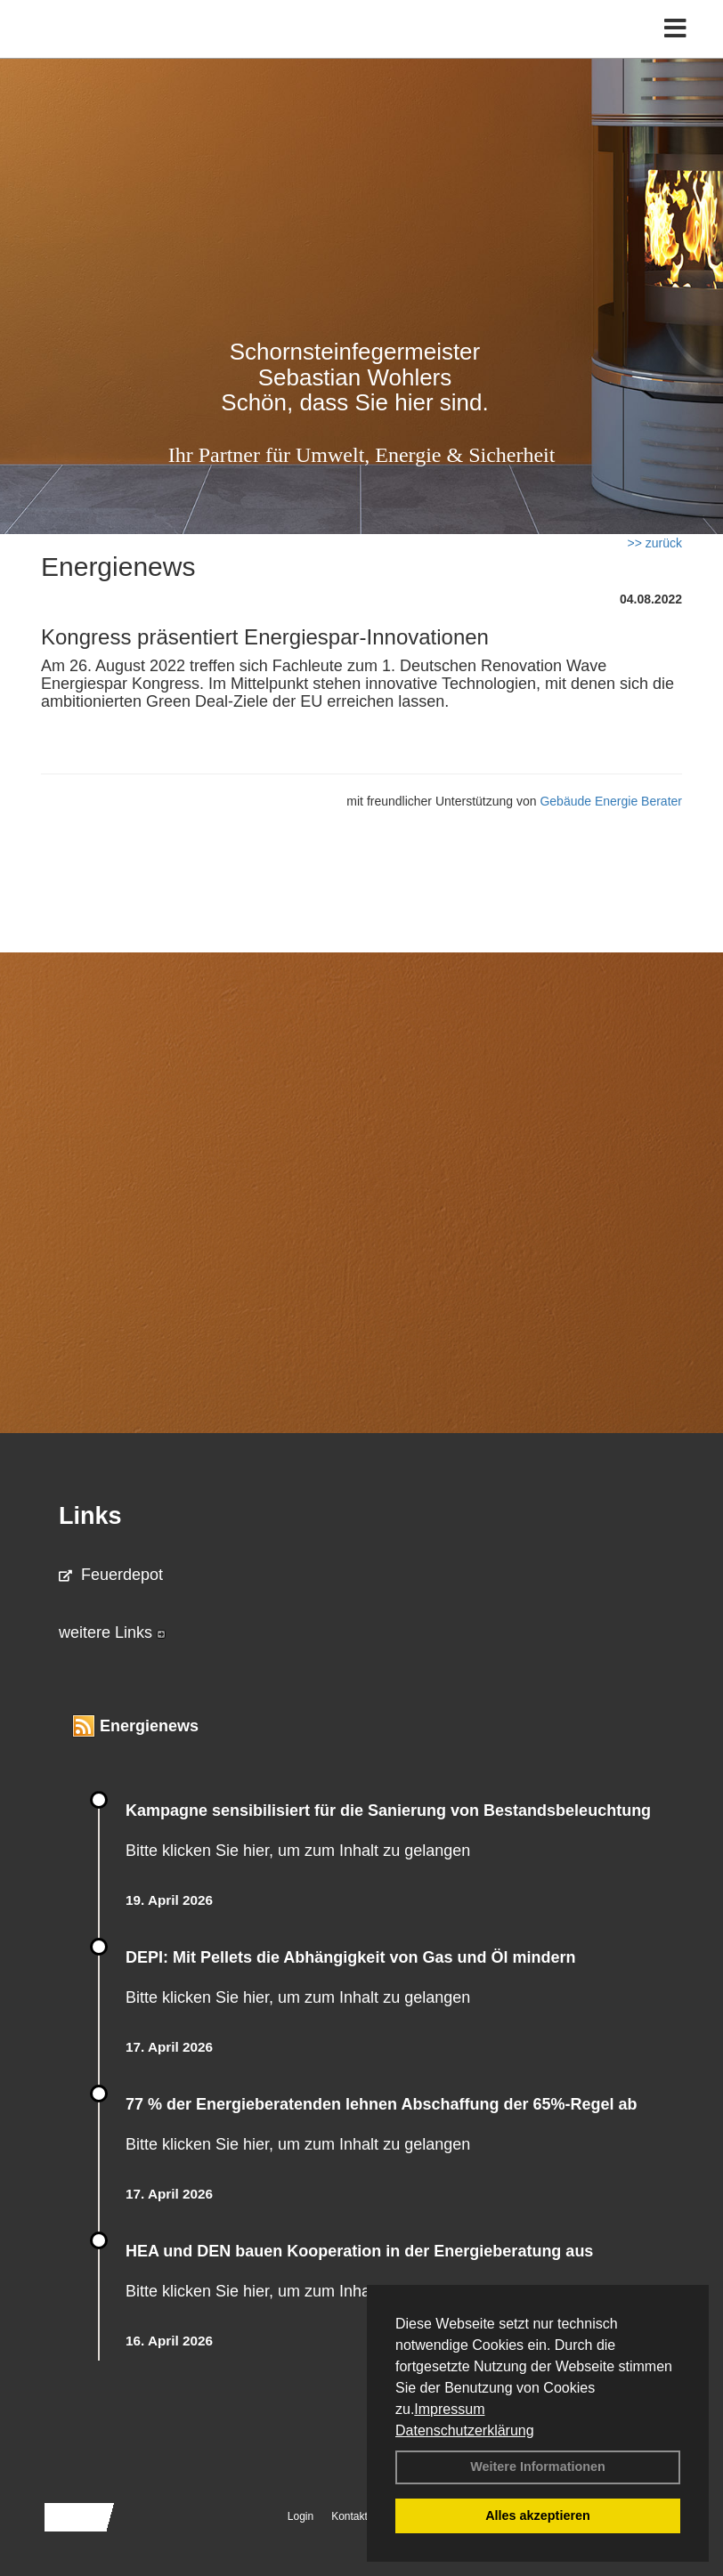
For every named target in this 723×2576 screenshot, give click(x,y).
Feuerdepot (111, 1575)
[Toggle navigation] (675, 29)
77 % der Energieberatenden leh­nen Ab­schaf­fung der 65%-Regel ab (381, 2104)
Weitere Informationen (537, 2466)
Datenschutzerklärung (464, 2430)
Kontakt (349, 2516)
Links (90, 1516)
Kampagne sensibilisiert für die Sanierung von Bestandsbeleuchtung (388, 1810)
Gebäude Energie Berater (611, 801)
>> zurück (655, 543)
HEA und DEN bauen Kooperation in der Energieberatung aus (359, 2251)
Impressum (449, 2409)
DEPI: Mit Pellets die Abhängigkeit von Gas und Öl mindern (361, 1957)
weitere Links (112, 1632)
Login (300, 2516)
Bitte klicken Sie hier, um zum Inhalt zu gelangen (298, 1850)
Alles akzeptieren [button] (537, 2515)
